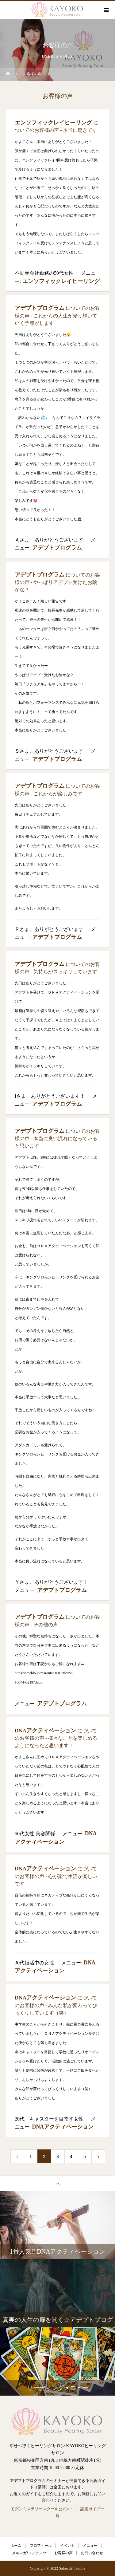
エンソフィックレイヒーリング (53, 123)
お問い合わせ (92, 2553)
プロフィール (41, 2545)
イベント (67, 2545)
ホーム (15, 2545)
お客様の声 (63, 2553)
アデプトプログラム (39, 308)
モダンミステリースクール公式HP (41, 2509)
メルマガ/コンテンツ (29, 2553)
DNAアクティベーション (45, 1730)
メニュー (90, 2545)
